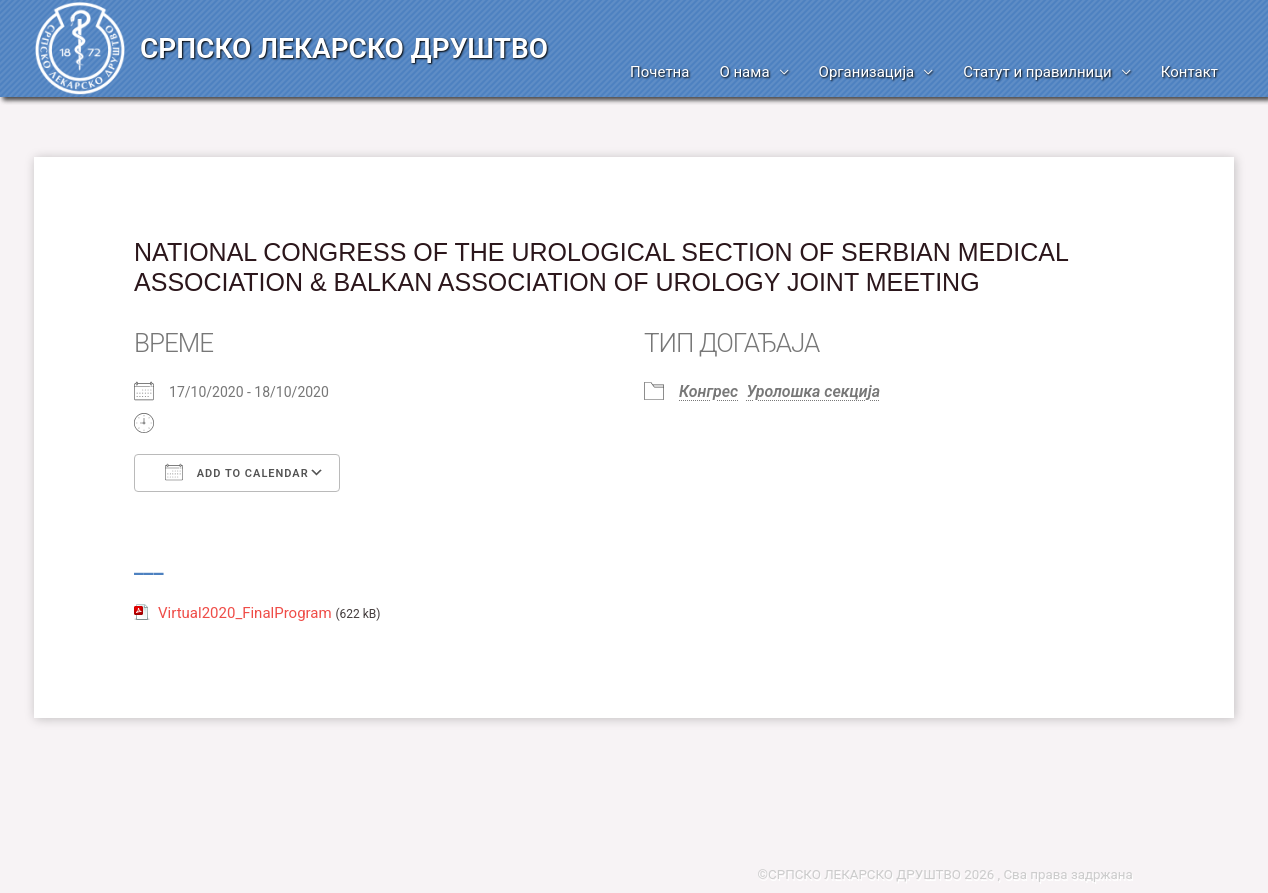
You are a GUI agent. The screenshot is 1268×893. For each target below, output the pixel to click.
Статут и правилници (1037, 72)
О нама (744, 72)
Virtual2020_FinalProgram (245, 613)
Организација (867, 72)
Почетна (659, 72)
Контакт (1189, 72)
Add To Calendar (237, 472)
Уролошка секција (813, 391)
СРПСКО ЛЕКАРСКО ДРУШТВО (344, 48)
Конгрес (708, 391)
